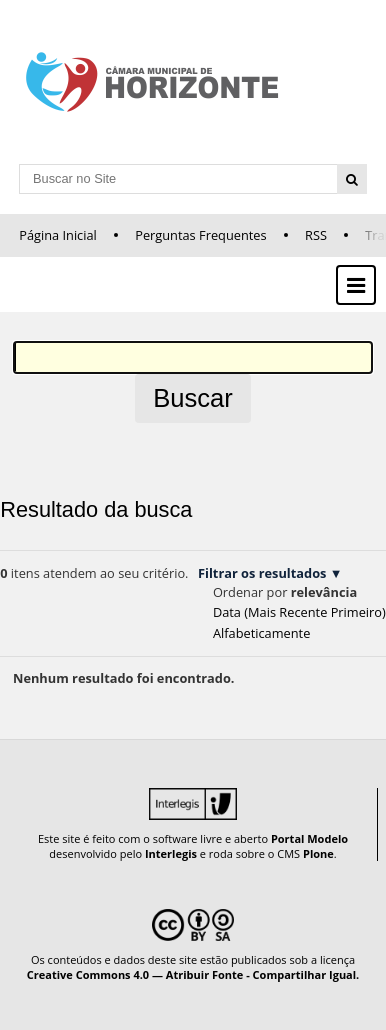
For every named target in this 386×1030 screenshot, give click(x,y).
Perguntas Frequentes (200, 235)
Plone (318, 853)
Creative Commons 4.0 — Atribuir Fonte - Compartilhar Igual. (193, 974)
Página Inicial (58, 235)
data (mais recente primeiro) (299, 612)
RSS (316, 235)
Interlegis (171, 853)
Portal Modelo (309, 838)
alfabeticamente (261, 633)
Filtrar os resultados (262, 573)
